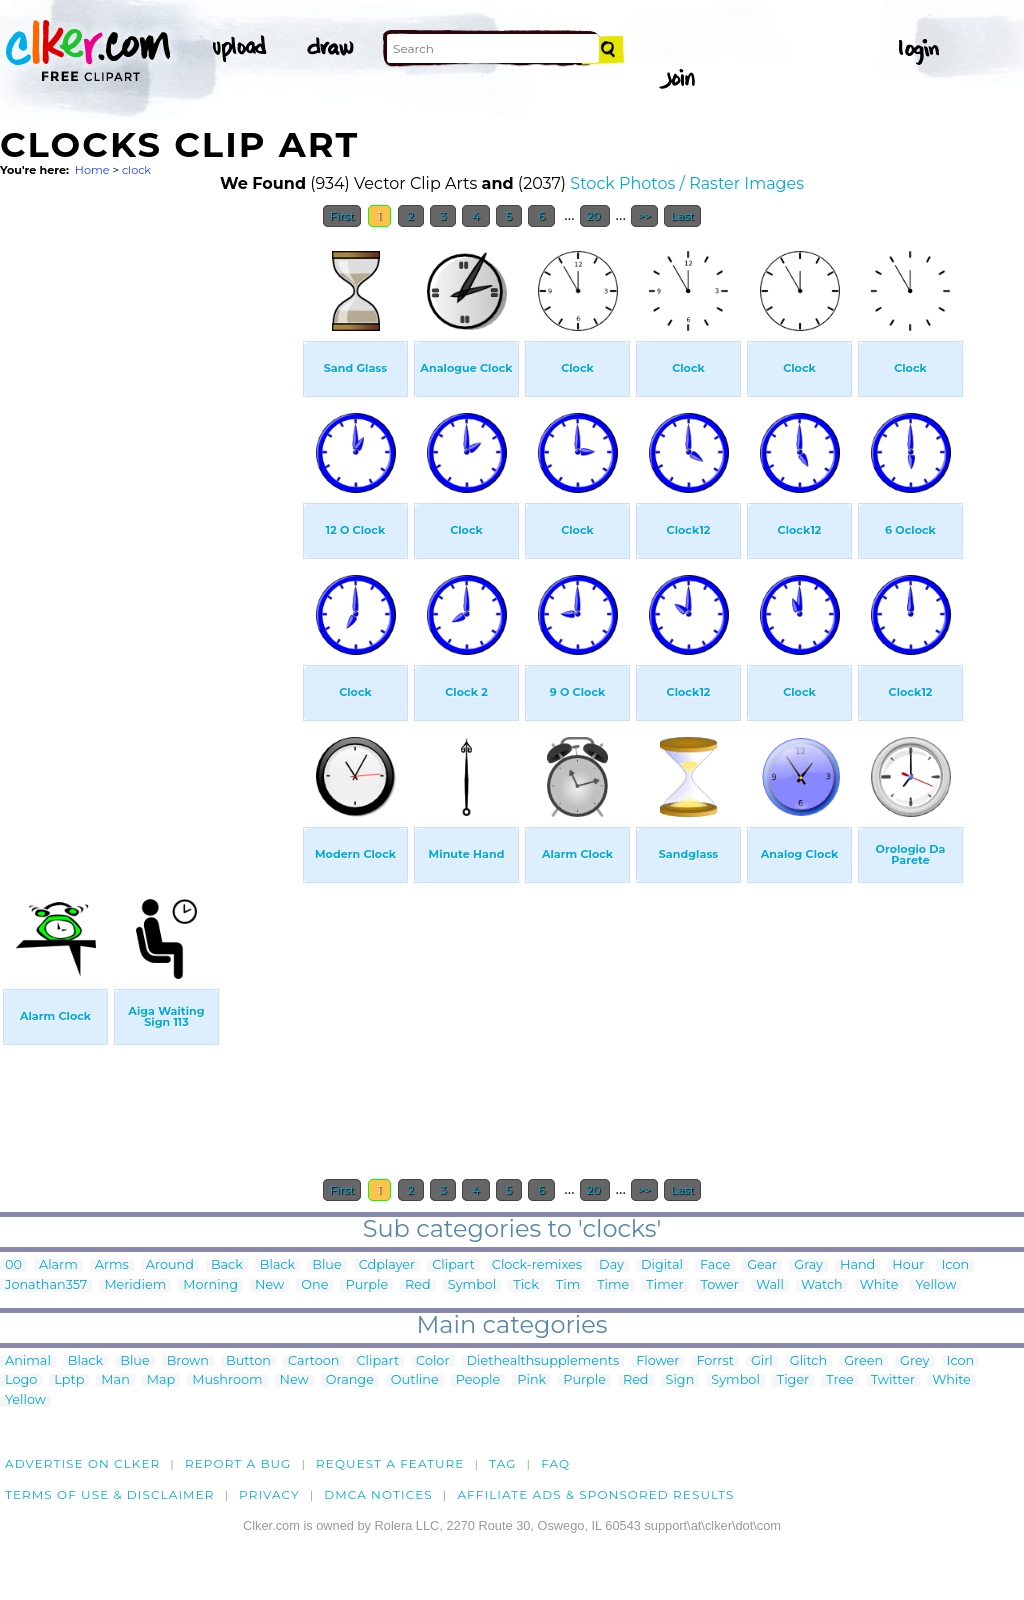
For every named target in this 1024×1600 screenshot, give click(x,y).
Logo (21, 1380)
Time (613, 1285)
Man (115, 1380)
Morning (210, 1285)
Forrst (714, 1361)
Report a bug (238, 1463)
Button (248, 1361)
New (269, 1285)
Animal (28, 1361)
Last (682, 216)
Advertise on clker (82, 1463)
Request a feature (390, 1463)
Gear (762, 1265)
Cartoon (314, 1361)
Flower (657, 1361)
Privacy (269, 1494)
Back (227, 1265)
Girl (762, 1361)
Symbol (472, 1285)
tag (502, 1463)
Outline (415, 1380)
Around (170, 1265)
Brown (188, 1361)
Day (611, 1265)
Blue (326, 1265)
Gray (808, 1265)
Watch (822, 1285)
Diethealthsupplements (543, 1361)
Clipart (453, 1265)
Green (863, 1361)
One (314, 1285)
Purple (366, 1285)
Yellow (935, 1285)
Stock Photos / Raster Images (687, 183)
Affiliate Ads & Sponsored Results (595, 1494)
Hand (857, 1265)
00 (13, 1265)
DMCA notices (378, 1494)
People (478, 1380)
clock (136, 170)
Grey (914, 1361)
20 (595, 216)
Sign (680, 1380)
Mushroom (227, 1380)
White (879, 1285)
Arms (112, 1265)
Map (161, 1380)
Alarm (58, 1265)
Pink (531, 1380)
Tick (526, 1285)
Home (92, 170)
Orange (350, 1380)
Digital (662, 1265)
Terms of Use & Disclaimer (110, 1494)
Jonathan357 (46, 1285)
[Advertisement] (150, 538)
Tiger (793, 1380)
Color (432, 1361)
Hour (908, 1265)
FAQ (555, 1463)
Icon (955, 1265)
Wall (770, 1285)
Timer (664, 1285)
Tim (568, 1285)
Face (715, 1265)
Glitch (808, 1361)
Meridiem (135, 1285)
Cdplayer (387, 1265)
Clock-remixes (537, 1265)
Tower (720, 1285)
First (342, 216)
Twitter (893, 1380)
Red (418, 1285)
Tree (840, 1380)
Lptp (69, 1380)
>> (644, 216)
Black (277, 1265)
